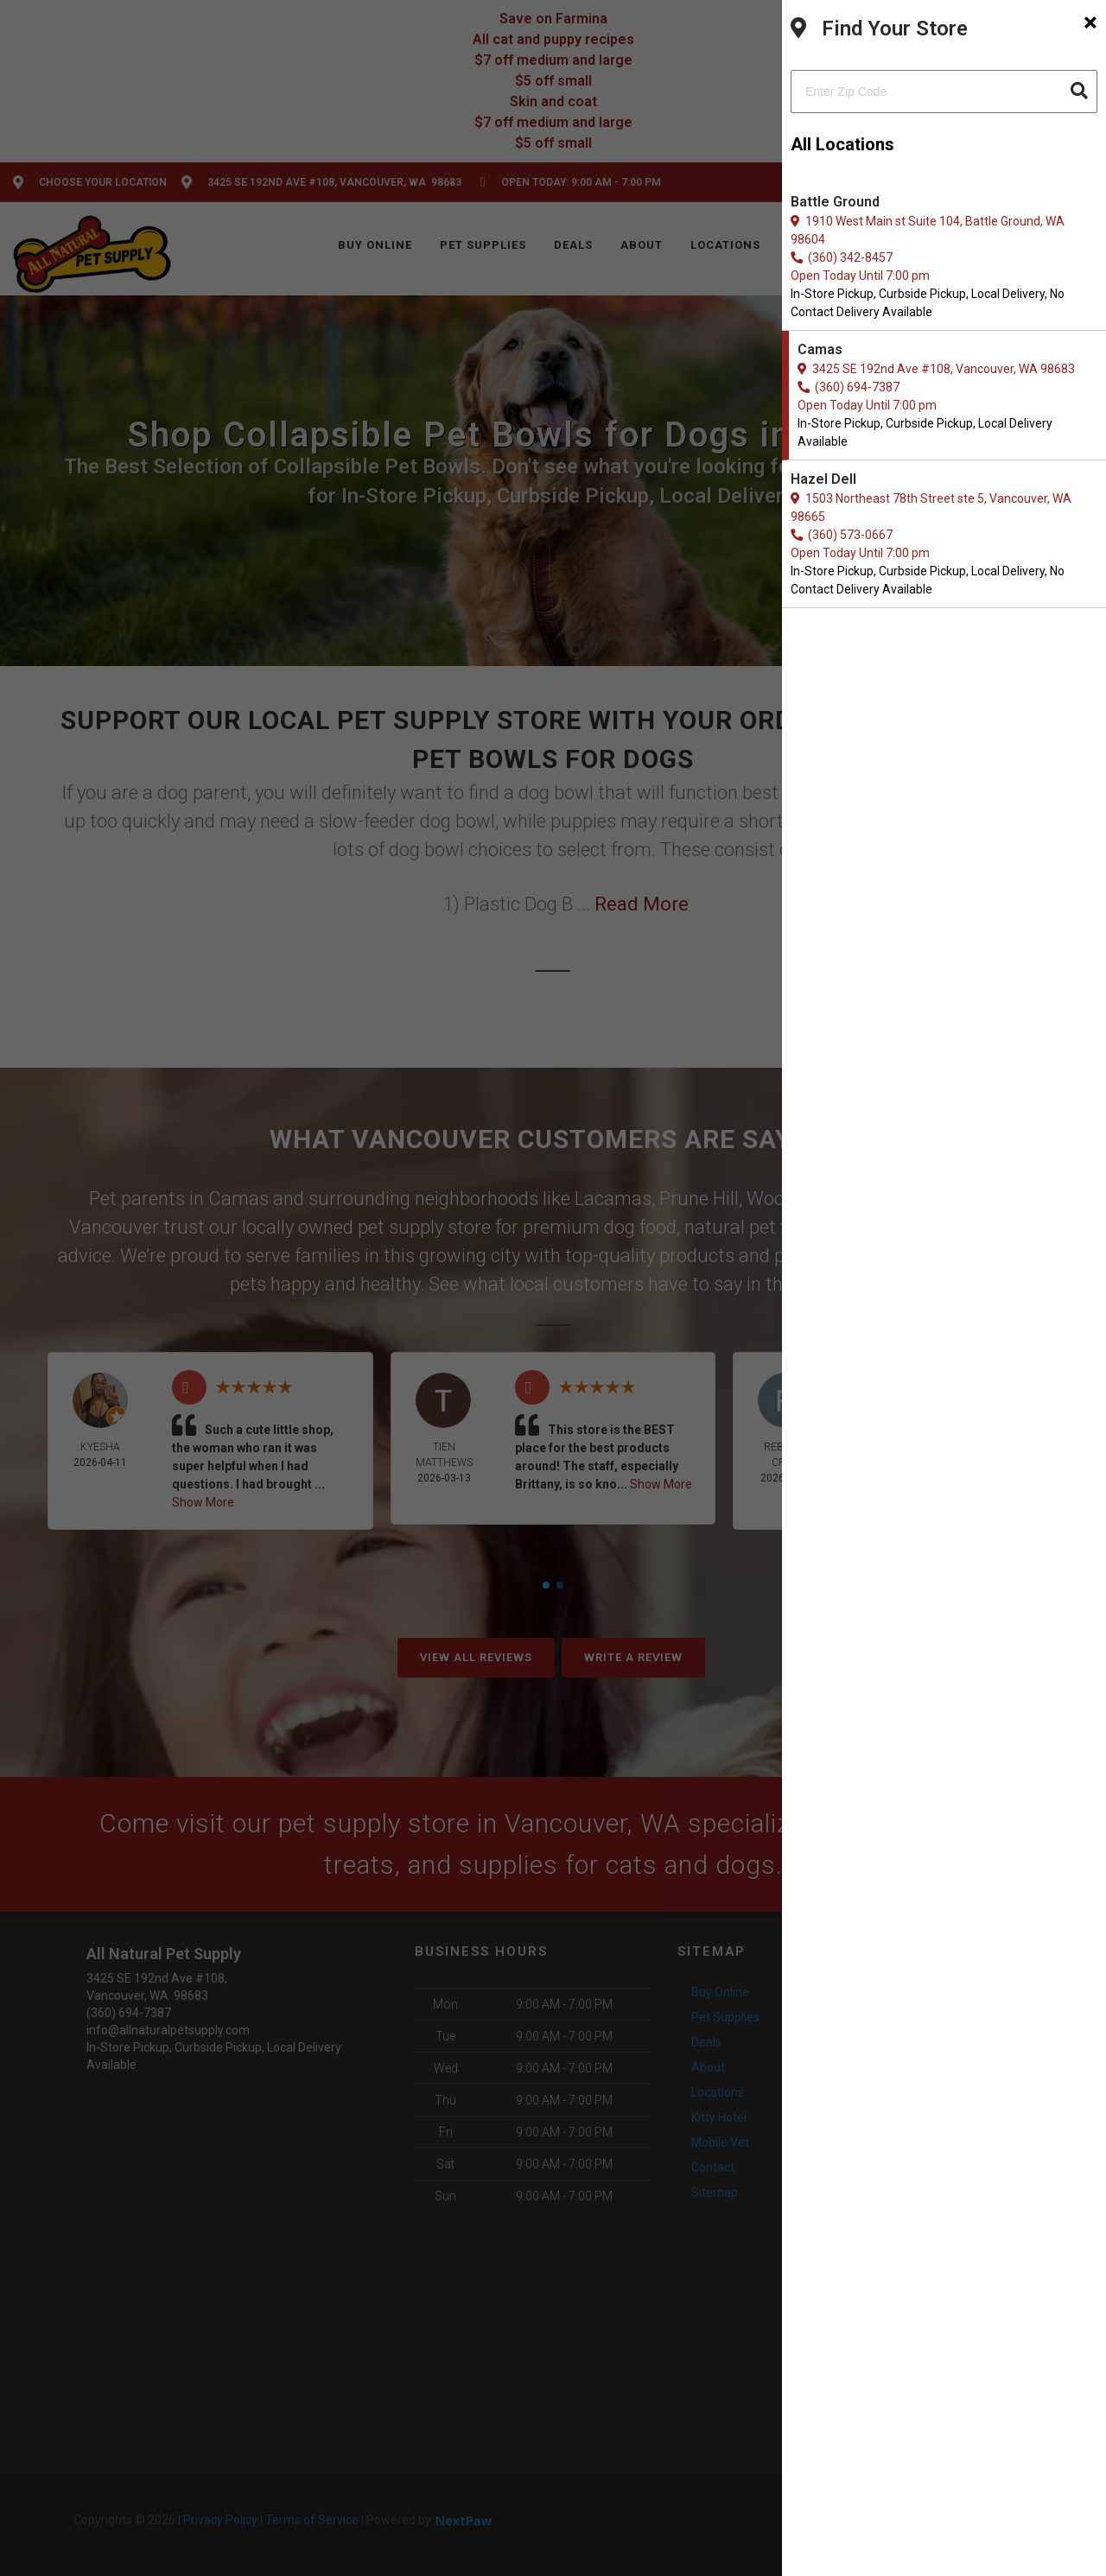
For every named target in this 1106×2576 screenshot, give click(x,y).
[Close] (1090, 22)
